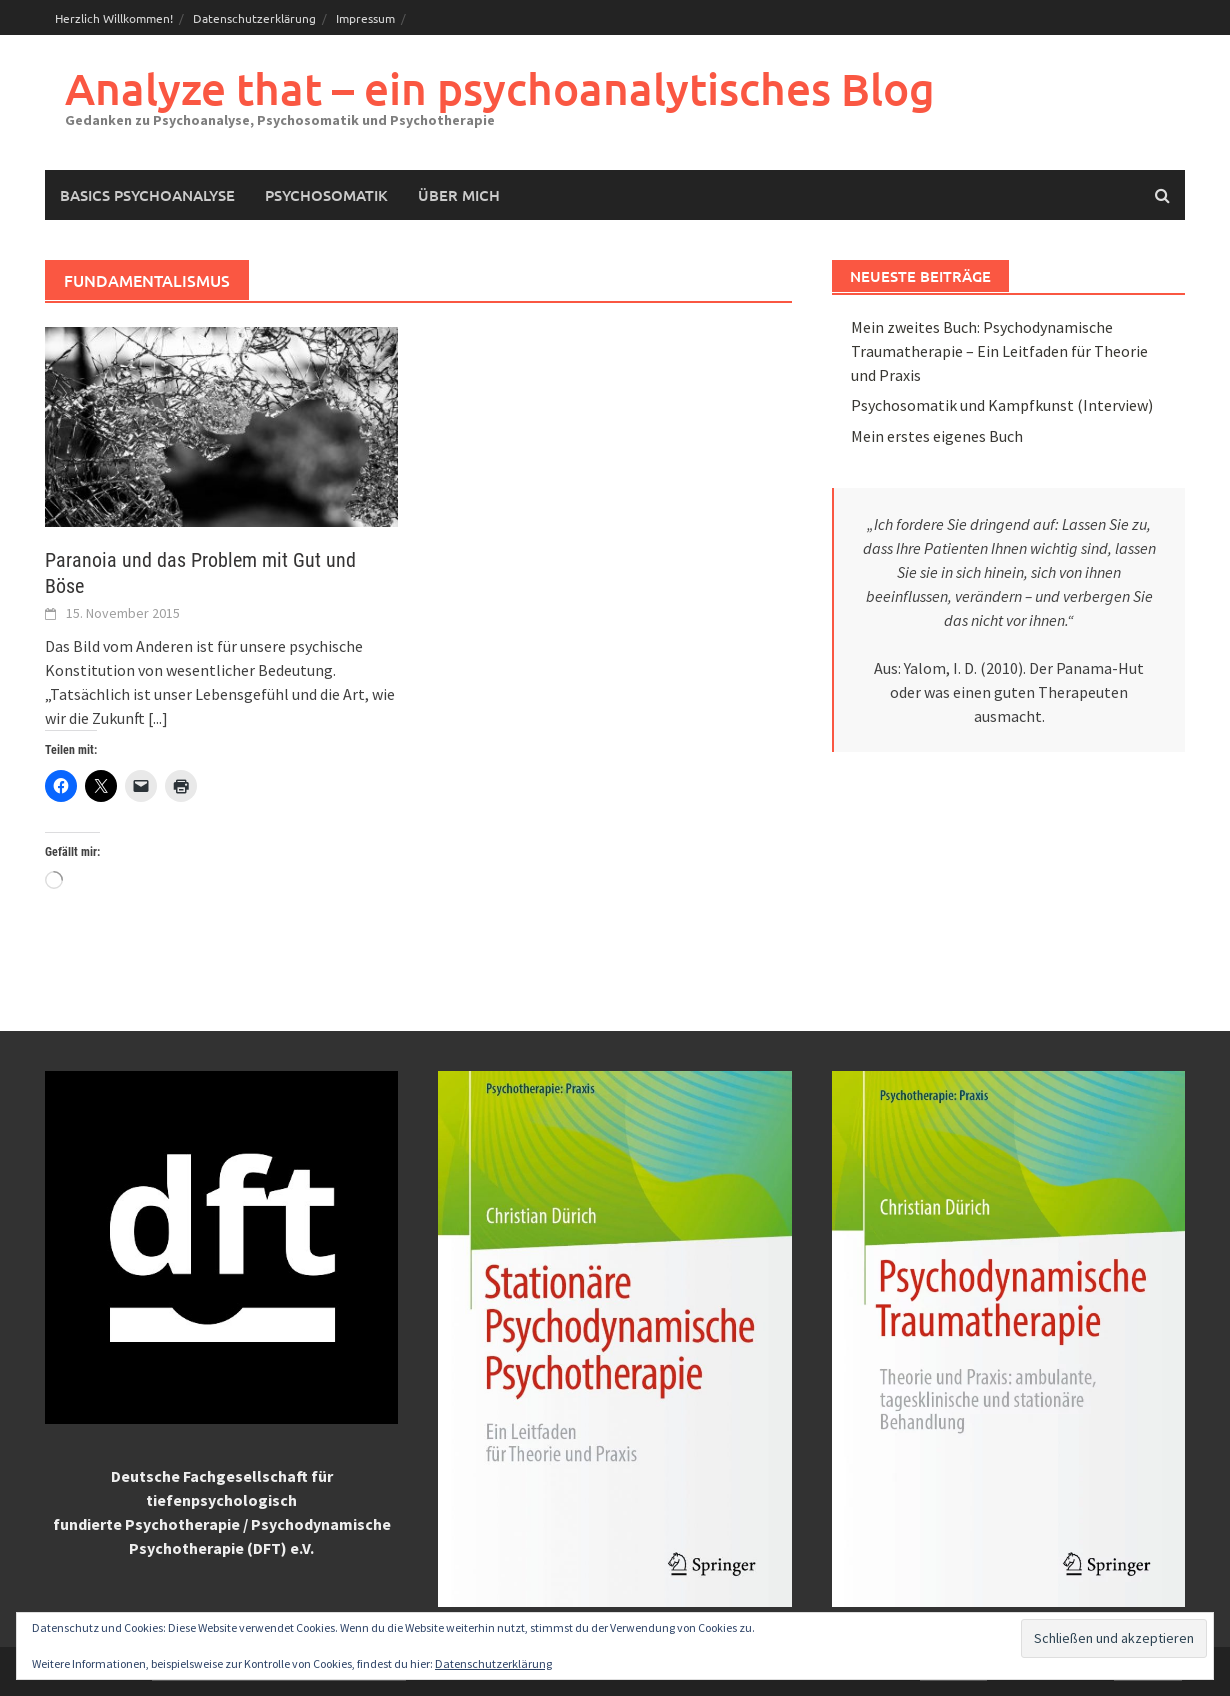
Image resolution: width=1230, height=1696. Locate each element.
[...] (158, 718)
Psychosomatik (326, 195)
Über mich (459, 195)
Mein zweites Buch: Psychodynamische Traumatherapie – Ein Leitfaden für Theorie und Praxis (999, 351)
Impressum (365, 18)
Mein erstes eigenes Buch (937, 436)
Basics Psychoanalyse (147, 195)
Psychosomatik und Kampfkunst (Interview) (1002, 405)
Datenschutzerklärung (254, 18)
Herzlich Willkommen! (114, 18)
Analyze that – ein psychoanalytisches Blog (500, 88)
